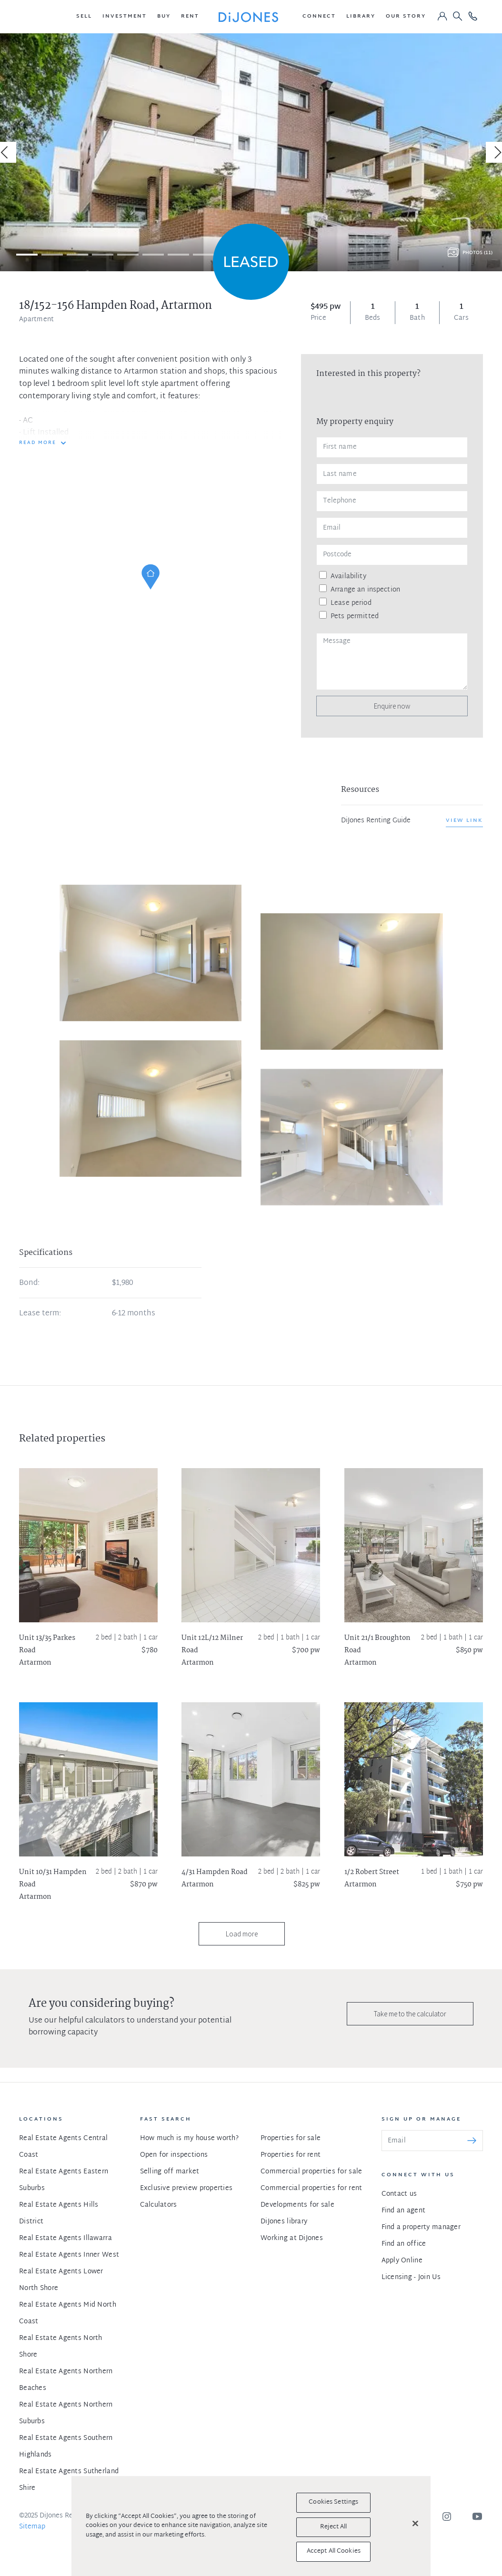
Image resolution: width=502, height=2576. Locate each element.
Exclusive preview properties (186, 2188)
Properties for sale (291, 2138)
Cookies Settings (333, 2502)
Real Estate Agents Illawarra (65, 2238)
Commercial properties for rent (311, 2188)
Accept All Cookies (334, 2551)
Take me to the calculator (410, 2013)
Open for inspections (174, 2155)
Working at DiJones (292, 2238)
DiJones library (284, 2222)
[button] (84, 17)
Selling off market (170, 2172)
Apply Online (402, 2261)
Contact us (399, 2194)
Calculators (158, 2205)
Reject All (333, 2527)
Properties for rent (291, 2155)
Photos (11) (477, 252)
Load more (242, 1933)
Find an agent (404, 2211)
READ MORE (37, 443)
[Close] (415, 2523)
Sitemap (32, 2527)
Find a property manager (421, 2227)
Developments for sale (297, 2205)
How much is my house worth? (189, 2138)
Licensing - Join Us (411, 2277)
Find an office (404, 2244)
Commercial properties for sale (311, 2172)
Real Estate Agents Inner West (69, 2255)
